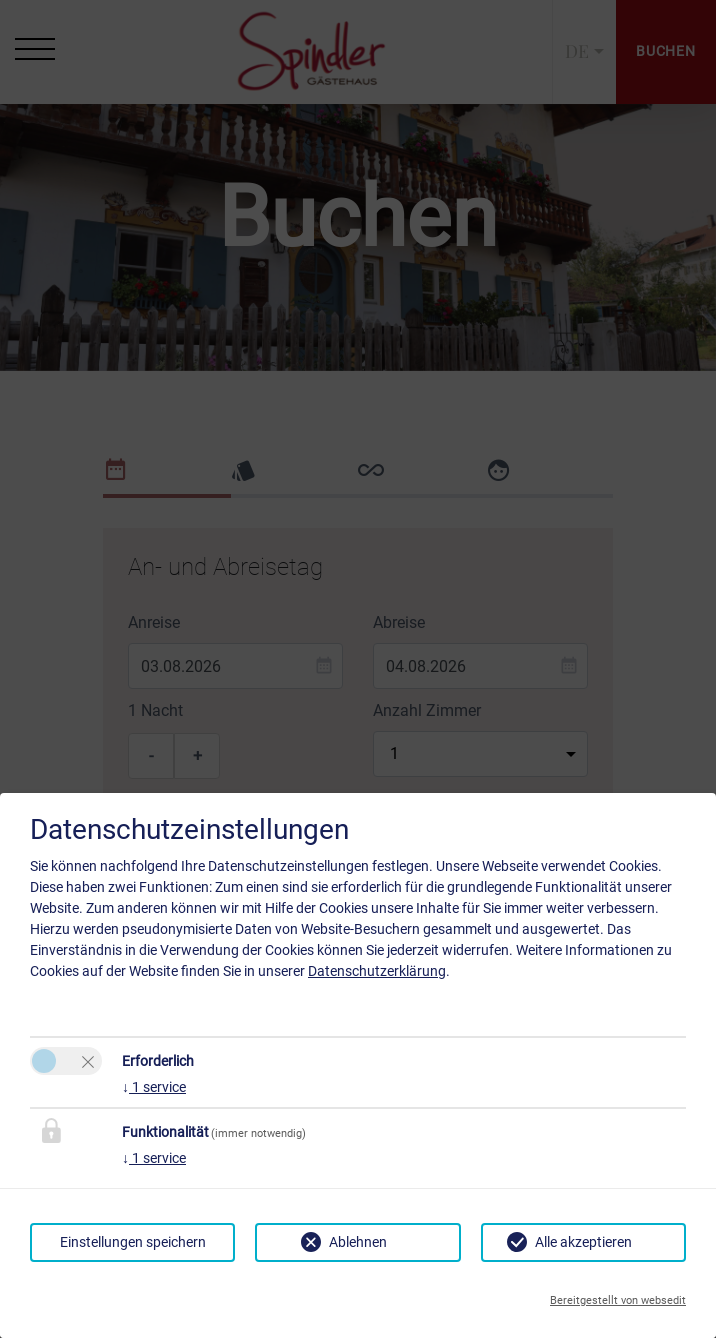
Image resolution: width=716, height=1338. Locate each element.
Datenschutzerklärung (377, 971)
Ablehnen (358, 1242)
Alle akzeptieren (583, 1242)
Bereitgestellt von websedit (618, 1300)
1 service (154, 1087)
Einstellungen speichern (133, 1242)
